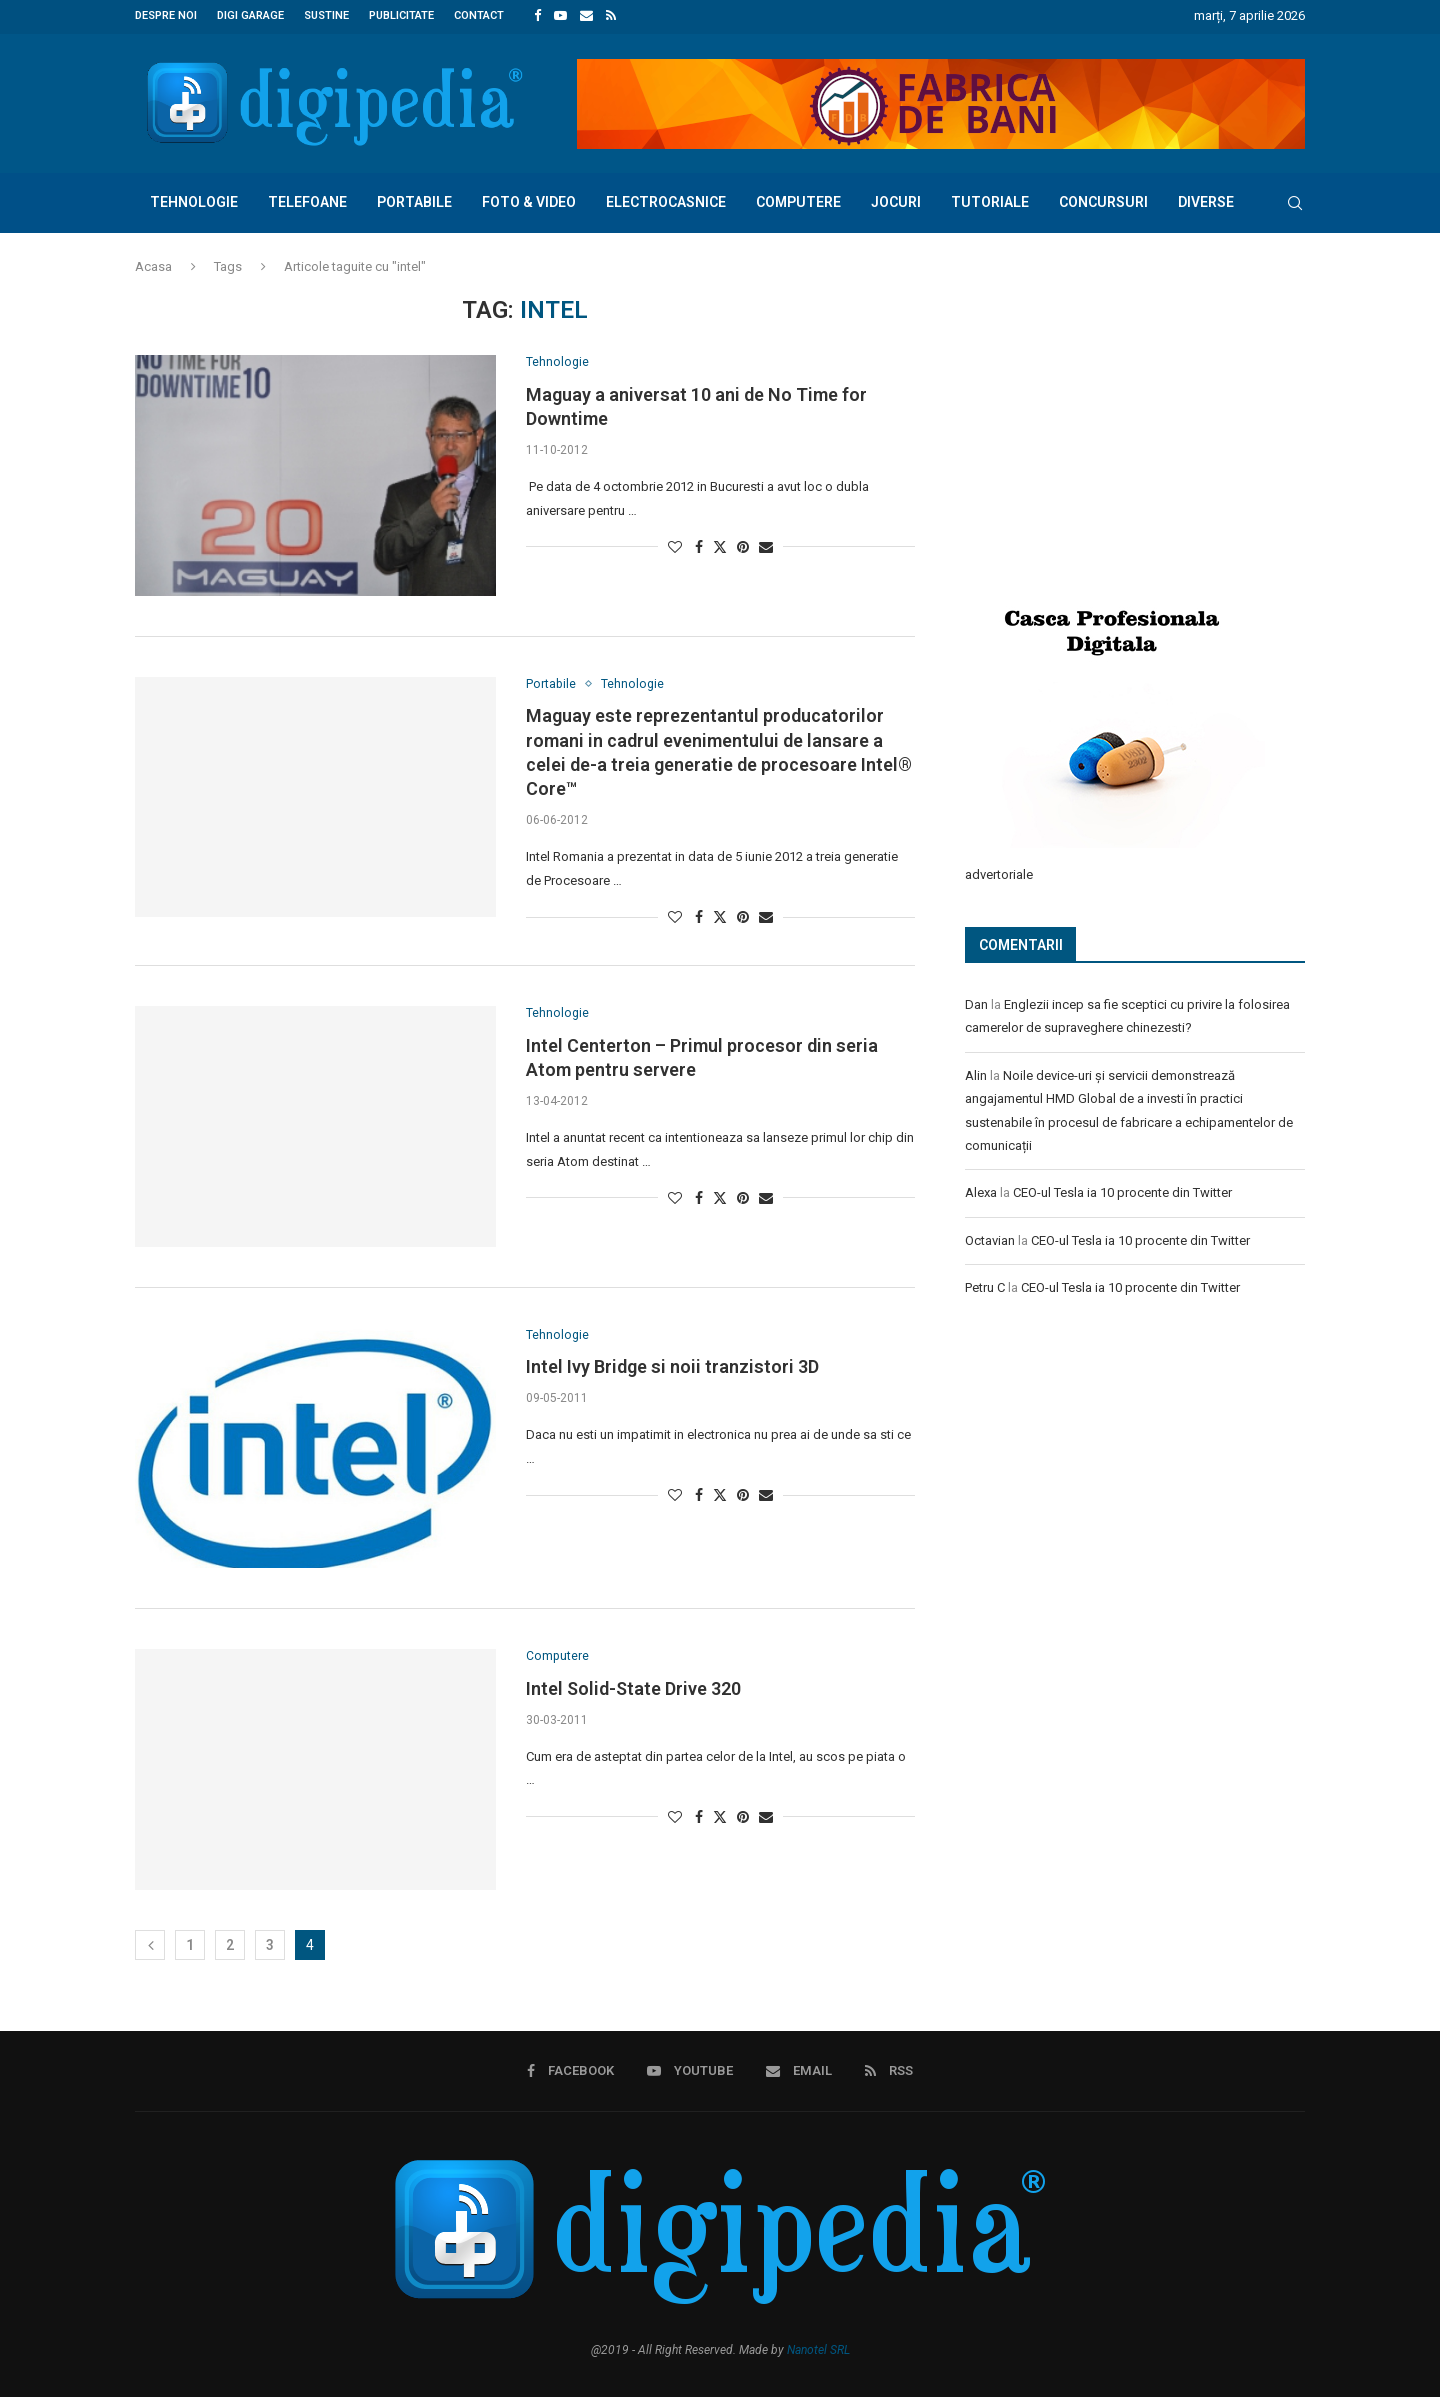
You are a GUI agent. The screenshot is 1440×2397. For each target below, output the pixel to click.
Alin (976, 1072)
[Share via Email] (766, 546)
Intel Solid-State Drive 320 (633, 1688)
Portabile (414, 200)
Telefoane (307, 200)
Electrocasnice (666, 200)
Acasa (153, 264)
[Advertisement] (1115, 427)
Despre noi (166, 15)
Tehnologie (194, 200)
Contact (479, 15)
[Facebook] (537, 16)
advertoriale (999, 871)
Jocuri (896, 200)
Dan (976, 1001)
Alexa (981, 1189)
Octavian (990, 1237)
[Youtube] (560, 16)
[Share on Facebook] (699, 546)
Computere (798, 200)
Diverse (1206, 200)
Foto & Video (529, 200)
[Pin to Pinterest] (743, 546)
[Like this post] (675, 546)
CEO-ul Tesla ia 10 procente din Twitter (1122, 1189)
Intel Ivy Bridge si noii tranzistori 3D (672, 1366)
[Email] (586, 16)
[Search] (1295, 201)
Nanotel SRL (818, 2349)
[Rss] (611, 16)
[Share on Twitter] (720, 545)
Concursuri (1103, 200)
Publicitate (401, 15)
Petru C (985, 1284)
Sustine (326, 15)
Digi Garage (250, 15)
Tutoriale (990, 200)
